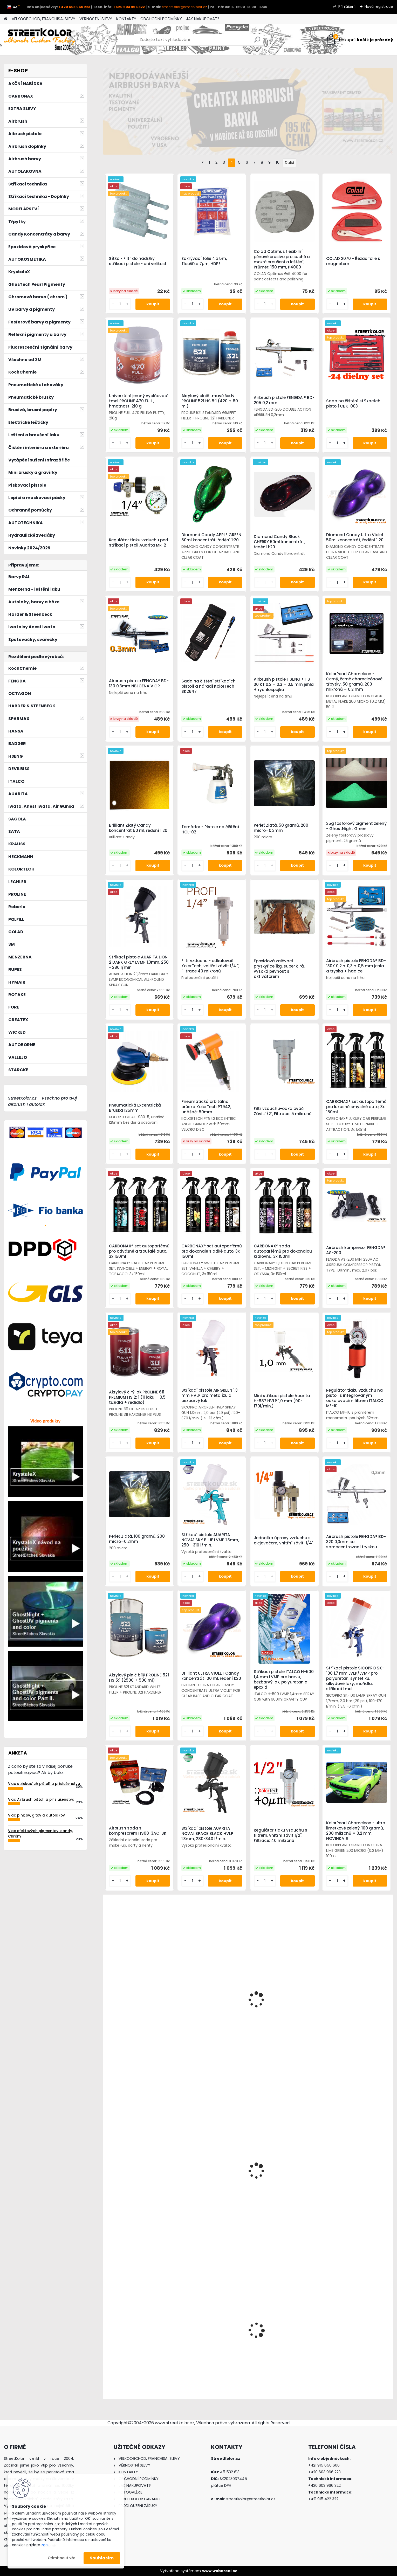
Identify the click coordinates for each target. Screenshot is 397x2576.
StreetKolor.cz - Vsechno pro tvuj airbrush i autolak (42, 1101)
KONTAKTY (126, 19)
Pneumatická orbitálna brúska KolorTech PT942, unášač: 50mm (206, 1107)
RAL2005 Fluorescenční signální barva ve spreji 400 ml (358, 2339)
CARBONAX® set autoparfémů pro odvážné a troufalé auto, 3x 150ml (139, 1251)
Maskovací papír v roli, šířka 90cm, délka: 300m (282, 2341)
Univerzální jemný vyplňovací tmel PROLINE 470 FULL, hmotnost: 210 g (138, 401)
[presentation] (106, 2326)
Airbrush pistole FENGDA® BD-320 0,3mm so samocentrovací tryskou (356, 1542)
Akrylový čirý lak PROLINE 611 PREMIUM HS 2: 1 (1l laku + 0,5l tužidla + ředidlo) (138, 1397)
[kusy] (118, 2384)
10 (277, 162)
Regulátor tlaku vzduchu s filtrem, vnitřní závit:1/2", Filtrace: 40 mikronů (280, 1835)
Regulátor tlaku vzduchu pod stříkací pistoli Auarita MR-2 (138, 542)
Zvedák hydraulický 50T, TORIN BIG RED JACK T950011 (357, 2006)
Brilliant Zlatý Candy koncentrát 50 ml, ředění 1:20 (138, 828)
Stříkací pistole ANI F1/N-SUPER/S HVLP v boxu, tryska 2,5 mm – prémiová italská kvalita (134, 2001)
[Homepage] (6, 19)
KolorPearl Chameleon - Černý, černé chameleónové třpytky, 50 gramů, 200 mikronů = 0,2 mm (354, 681)
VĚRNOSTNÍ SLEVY (95, 19)
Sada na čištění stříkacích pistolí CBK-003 (353, 403)
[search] (257, 42)
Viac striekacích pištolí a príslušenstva (44, 1783)
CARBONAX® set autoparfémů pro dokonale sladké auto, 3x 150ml (211, 1251)
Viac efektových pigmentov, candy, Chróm (40, 1833)
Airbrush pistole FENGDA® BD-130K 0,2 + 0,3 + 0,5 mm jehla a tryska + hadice (356, 966)
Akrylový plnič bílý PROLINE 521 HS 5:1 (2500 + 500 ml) (139, 1678)
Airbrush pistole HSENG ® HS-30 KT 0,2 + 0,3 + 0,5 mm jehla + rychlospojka (284, 684)
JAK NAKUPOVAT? (202, 19)
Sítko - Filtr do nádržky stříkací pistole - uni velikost (138, 261)
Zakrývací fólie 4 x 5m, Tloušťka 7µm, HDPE (204, 261)
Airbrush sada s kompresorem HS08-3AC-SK (138, 1831)
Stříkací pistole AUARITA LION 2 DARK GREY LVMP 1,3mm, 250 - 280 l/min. (139, 962)
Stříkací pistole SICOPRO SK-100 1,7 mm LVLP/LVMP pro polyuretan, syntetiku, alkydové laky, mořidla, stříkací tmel (355, 1678)
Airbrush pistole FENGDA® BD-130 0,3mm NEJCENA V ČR (139, 683)
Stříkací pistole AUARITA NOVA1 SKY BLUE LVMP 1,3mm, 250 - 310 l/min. (210, 1540)
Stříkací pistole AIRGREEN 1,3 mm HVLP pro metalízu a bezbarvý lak (209, 1395)
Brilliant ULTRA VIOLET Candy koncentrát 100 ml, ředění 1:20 (211, 1676)
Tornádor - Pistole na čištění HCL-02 (210, 829)
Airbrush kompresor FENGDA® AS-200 (355, 1250)
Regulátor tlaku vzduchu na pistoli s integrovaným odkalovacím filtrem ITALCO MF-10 (354, 1398)
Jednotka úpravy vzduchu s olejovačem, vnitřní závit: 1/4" (283, 1540)
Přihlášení (346, 6)
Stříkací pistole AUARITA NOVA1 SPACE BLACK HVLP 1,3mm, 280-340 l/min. (207, 1833)
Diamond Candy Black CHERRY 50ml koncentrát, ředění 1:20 (279, 542)
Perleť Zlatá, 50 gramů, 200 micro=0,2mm (281, 828)
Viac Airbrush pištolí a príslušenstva (41, 1799)
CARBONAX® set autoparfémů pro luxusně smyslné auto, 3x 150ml (356, 1107)
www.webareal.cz (219, 2570)
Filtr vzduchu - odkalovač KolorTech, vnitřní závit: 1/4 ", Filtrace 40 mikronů (210, 966)
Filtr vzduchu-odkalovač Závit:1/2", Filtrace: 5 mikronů (283, 1111)
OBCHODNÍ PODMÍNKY (161, 19)
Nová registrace (379, 6)
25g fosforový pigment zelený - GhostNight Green (356, 826)
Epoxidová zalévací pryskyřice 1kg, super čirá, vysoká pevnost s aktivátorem (279, 968)
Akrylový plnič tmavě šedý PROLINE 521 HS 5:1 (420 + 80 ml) (209, 401)
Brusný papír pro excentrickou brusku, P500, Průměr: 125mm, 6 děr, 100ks (284, 2182)
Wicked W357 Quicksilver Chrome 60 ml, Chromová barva (206, 2180)
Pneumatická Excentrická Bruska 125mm (135, 1108)
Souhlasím (102, 2558)
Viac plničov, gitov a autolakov (36, 1815)
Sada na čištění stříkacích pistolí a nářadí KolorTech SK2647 (208, 686)
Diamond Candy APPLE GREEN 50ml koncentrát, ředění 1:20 (211, 537)
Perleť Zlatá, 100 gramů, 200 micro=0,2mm (137, 1539)
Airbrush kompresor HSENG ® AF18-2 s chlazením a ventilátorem (136, 2337)
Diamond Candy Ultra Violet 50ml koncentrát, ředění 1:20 (355, 537)
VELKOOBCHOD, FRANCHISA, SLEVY (43, 19)
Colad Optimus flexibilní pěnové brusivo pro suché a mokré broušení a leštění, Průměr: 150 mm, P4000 (282, 259)
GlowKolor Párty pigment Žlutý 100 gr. (284, 2010)
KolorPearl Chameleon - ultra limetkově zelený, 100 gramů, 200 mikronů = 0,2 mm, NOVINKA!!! (355, 1830)
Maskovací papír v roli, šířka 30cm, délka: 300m (135, 2182)
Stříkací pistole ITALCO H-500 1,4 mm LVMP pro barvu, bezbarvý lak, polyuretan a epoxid (284, 1679)
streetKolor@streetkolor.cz (184, 6)
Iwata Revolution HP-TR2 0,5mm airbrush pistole (204, 2006)
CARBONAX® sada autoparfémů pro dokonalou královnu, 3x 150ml (283, 1251)
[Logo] (39, 40)
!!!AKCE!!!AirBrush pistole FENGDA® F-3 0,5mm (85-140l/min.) (206, 2340)
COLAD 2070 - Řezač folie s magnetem (353, 261)
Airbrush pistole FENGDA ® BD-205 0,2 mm (284, 400)
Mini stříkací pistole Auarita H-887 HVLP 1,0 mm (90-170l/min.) (282, 1401)
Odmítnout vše (61, 2558)
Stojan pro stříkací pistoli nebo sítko (358, 2182)
